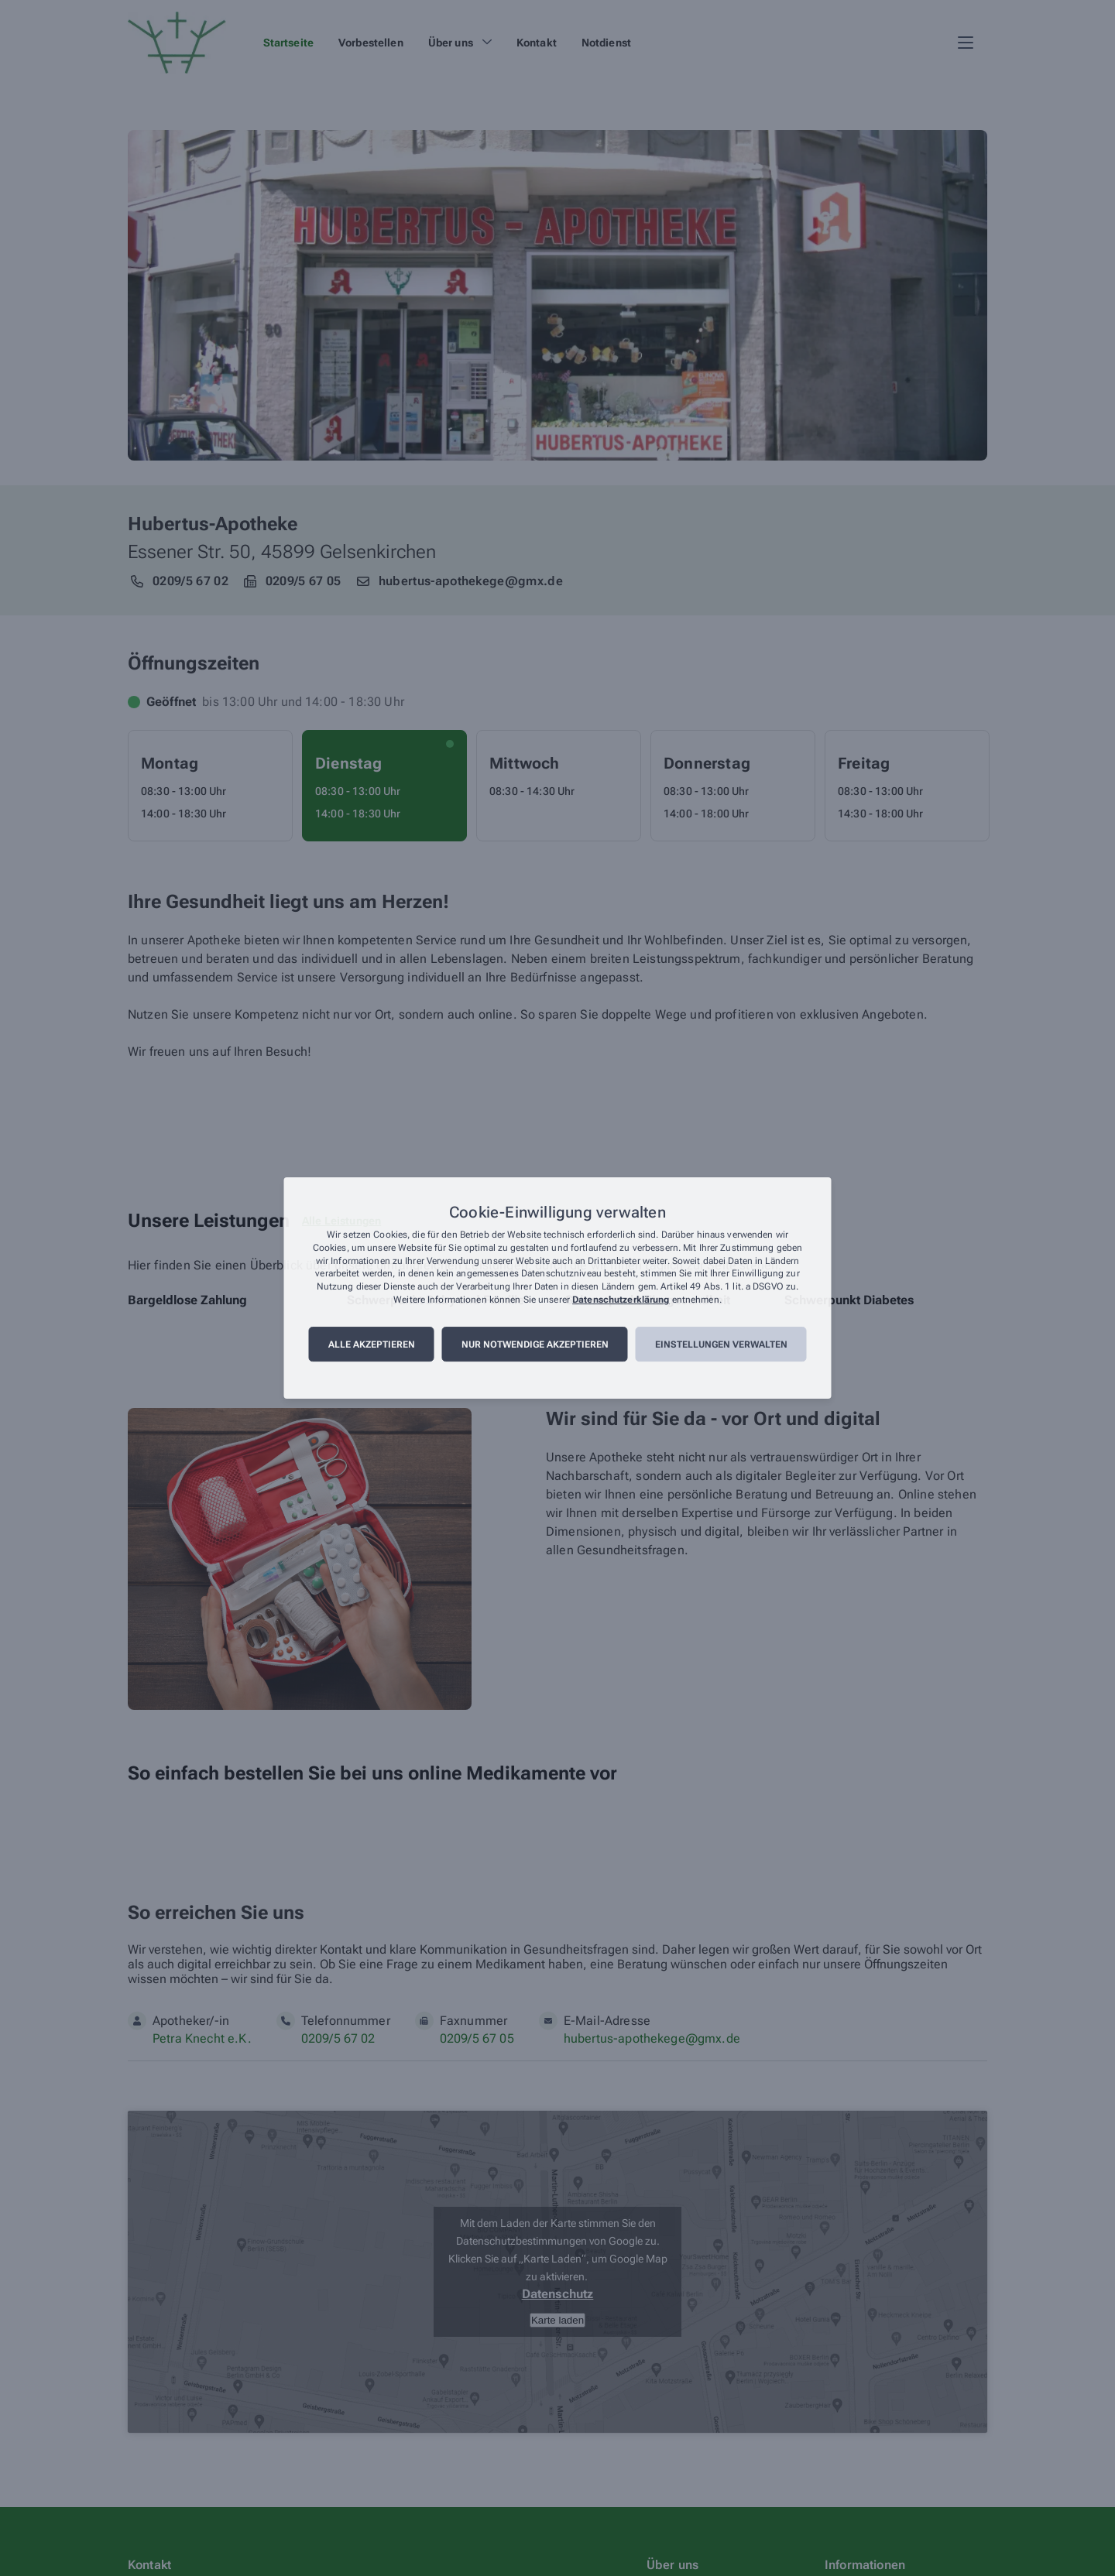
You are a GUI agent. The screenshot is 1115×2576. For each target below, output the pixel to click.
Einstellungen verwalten (721, 1344)
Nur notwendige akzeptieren (535, 1344)
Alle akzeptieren (371, 1344)
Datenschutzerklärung (620, 1299)
